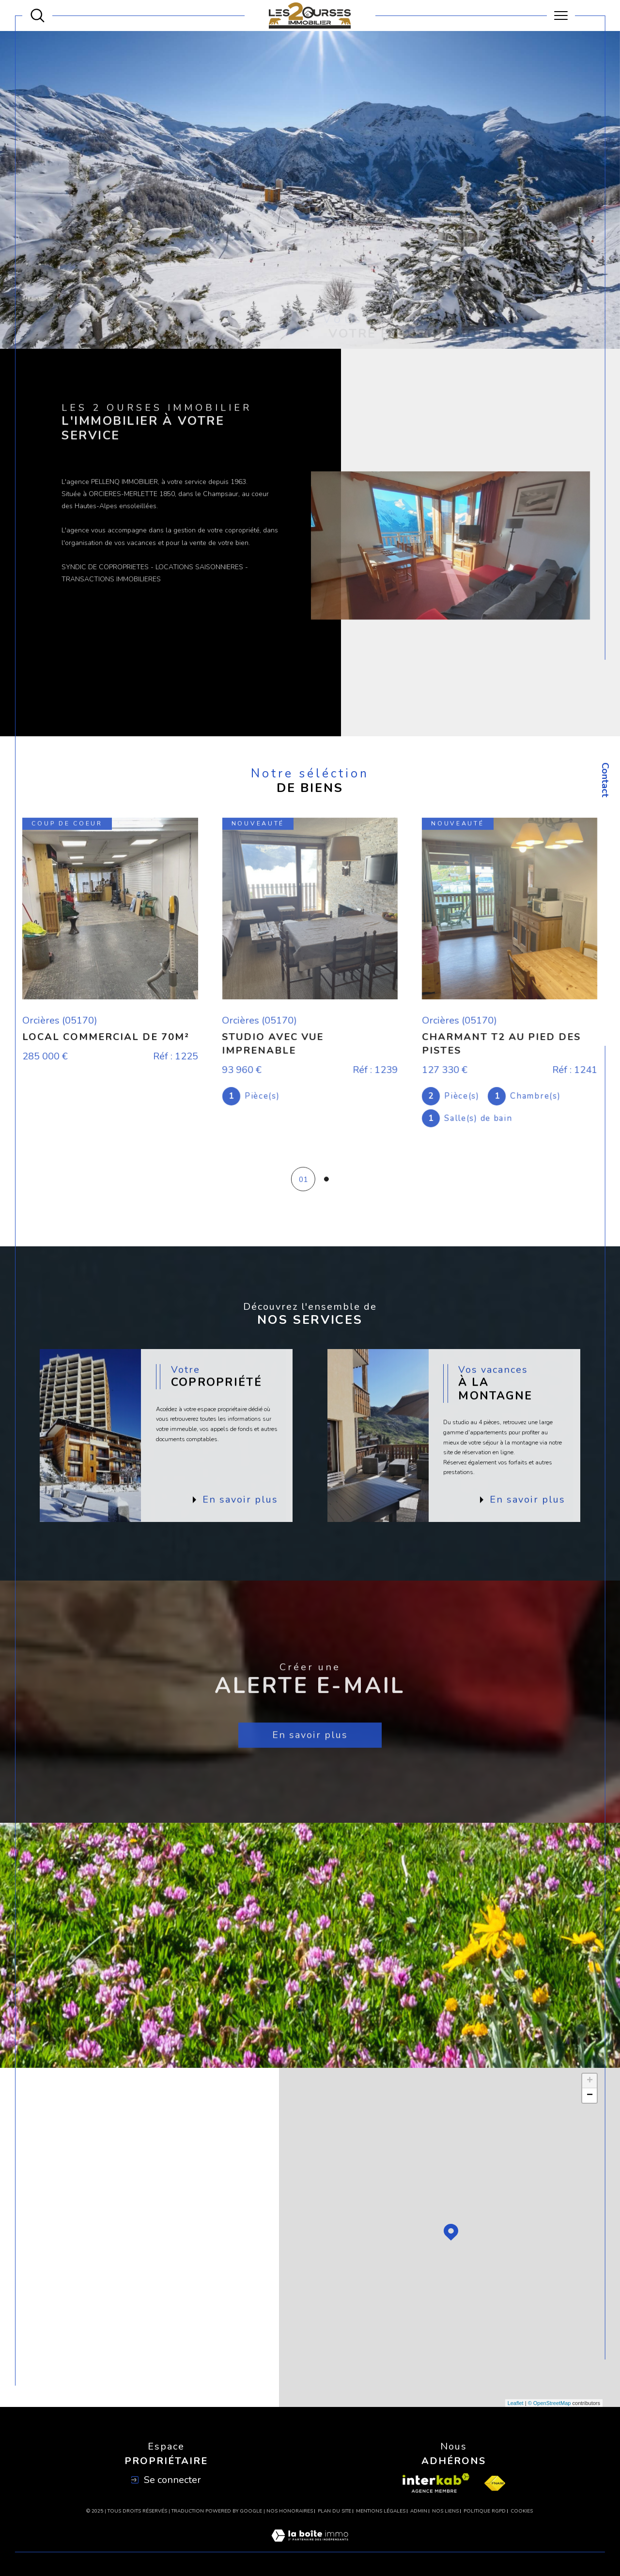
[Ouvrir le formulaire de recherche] (37, 15)
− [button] (590, 2095)
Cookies (522, 2511)
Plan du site (334, 2511)
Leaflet (516, 2403)
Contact (605, 779)
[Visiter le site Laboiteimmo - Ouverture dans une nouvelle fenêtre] (309, 2546)
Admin (418, 2511)
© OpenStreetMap (549, 2403)
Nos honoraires (289, 2511)
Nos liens (445, 2511)
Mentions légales (380, 2511)
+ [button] (590, 2081)
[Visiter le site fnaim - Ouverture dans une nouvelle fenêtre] (494, 2483)
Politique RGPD (485, 2511)
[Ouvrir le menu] (561, 15)
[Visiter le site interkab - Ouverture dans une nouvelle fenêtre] (436, 2483)
